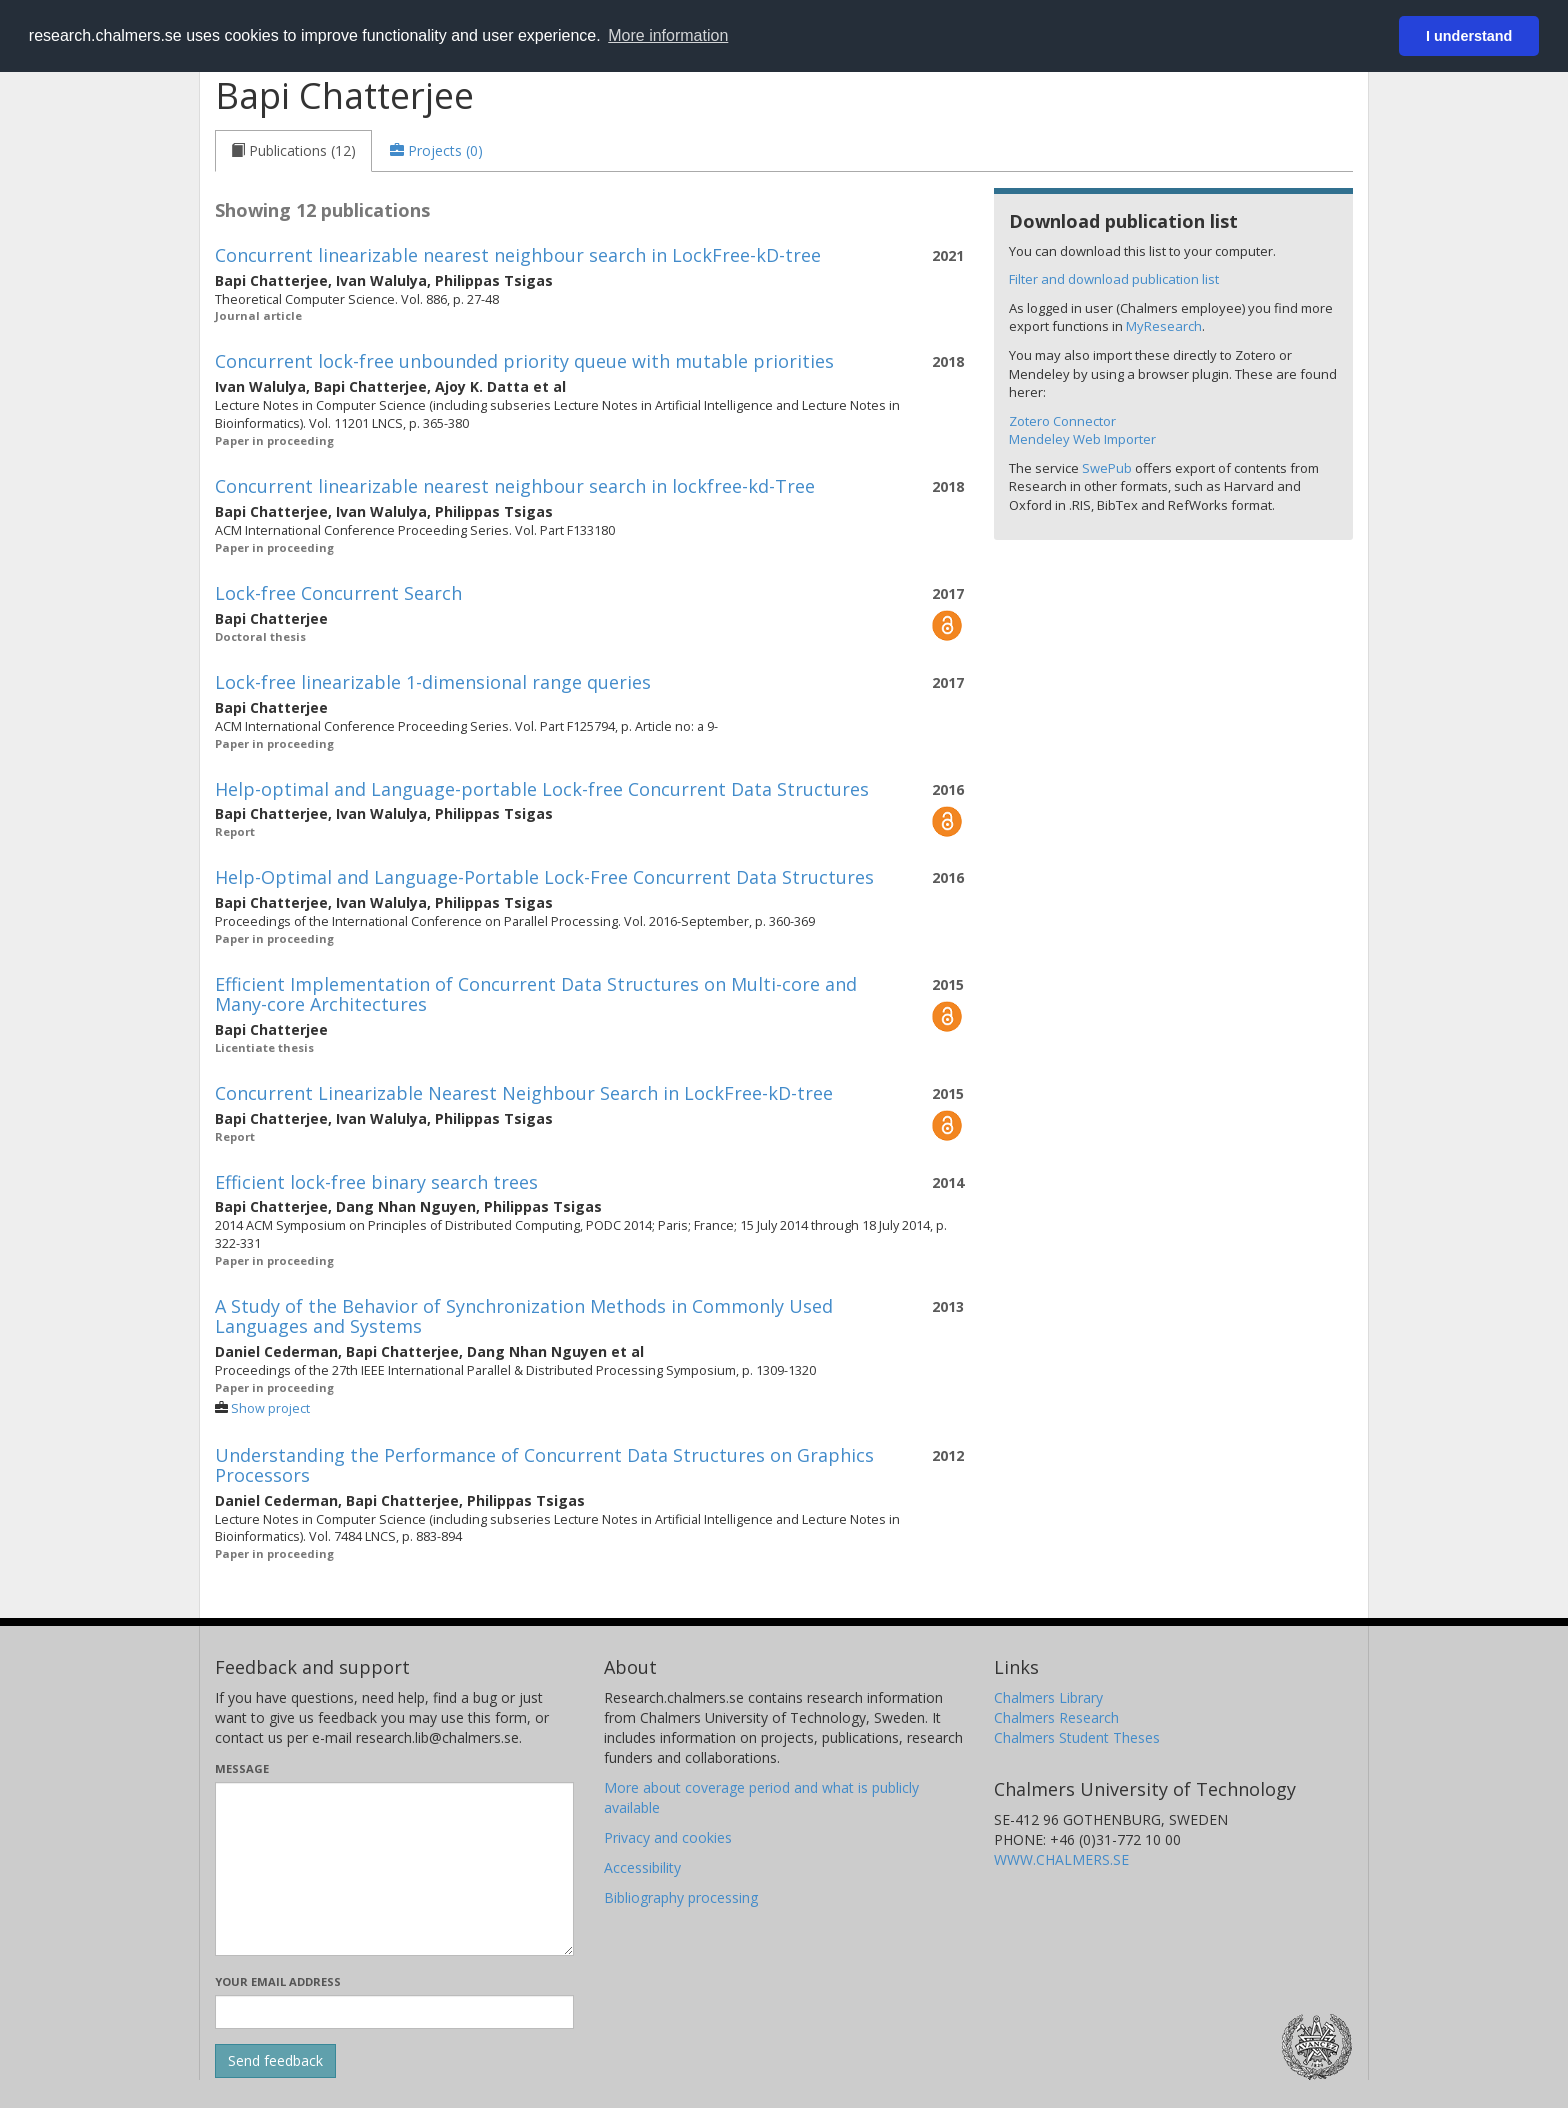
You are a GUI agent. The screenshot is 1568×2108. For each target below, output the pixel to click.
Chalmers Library (1048, 1697)
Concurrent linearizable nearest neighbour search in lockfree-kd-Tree (515, 486)
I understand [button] (1469, 36)
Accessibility (642, 1867)
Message (242, 1768)
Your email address (278, 1981)
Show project (270, 1408)
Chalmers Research (1056, 1717)
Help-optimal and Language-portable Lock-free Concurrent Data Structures (542, 789)
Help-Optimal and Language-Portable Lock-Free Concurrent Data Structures (544, 877)
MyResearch (1164, 326)
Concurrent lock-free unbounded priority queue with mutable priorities (524, 361)
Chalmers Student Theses (1077, 1737)
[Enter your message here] (394, 1869)
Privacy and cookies (668, 1837)
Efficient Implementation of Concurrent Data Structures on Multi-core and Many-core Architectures (536, 994)
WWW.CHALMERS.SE (1061, 1859)
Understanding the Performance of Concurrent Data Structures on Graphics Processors (544, 1465)
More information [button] (668, 35)
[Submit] (275, 2061)
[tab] (293, 151)
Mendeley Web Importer (1082, 439)
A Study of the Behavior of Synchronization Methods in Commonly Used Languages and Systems (524, 1316)
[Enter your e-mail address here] (394, 2012)
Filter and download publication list (1114, 279)
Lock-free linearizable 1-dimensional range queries (433, 682)
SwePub (1107, 468)
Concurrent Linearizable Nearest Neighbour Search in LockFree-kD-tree (524, 1093)
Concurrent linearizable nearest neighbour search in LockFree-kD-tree (518, 255)
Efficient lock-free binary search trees (376, 1182)
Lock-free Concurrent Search (338, 593)
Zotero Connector (1062, 421)
